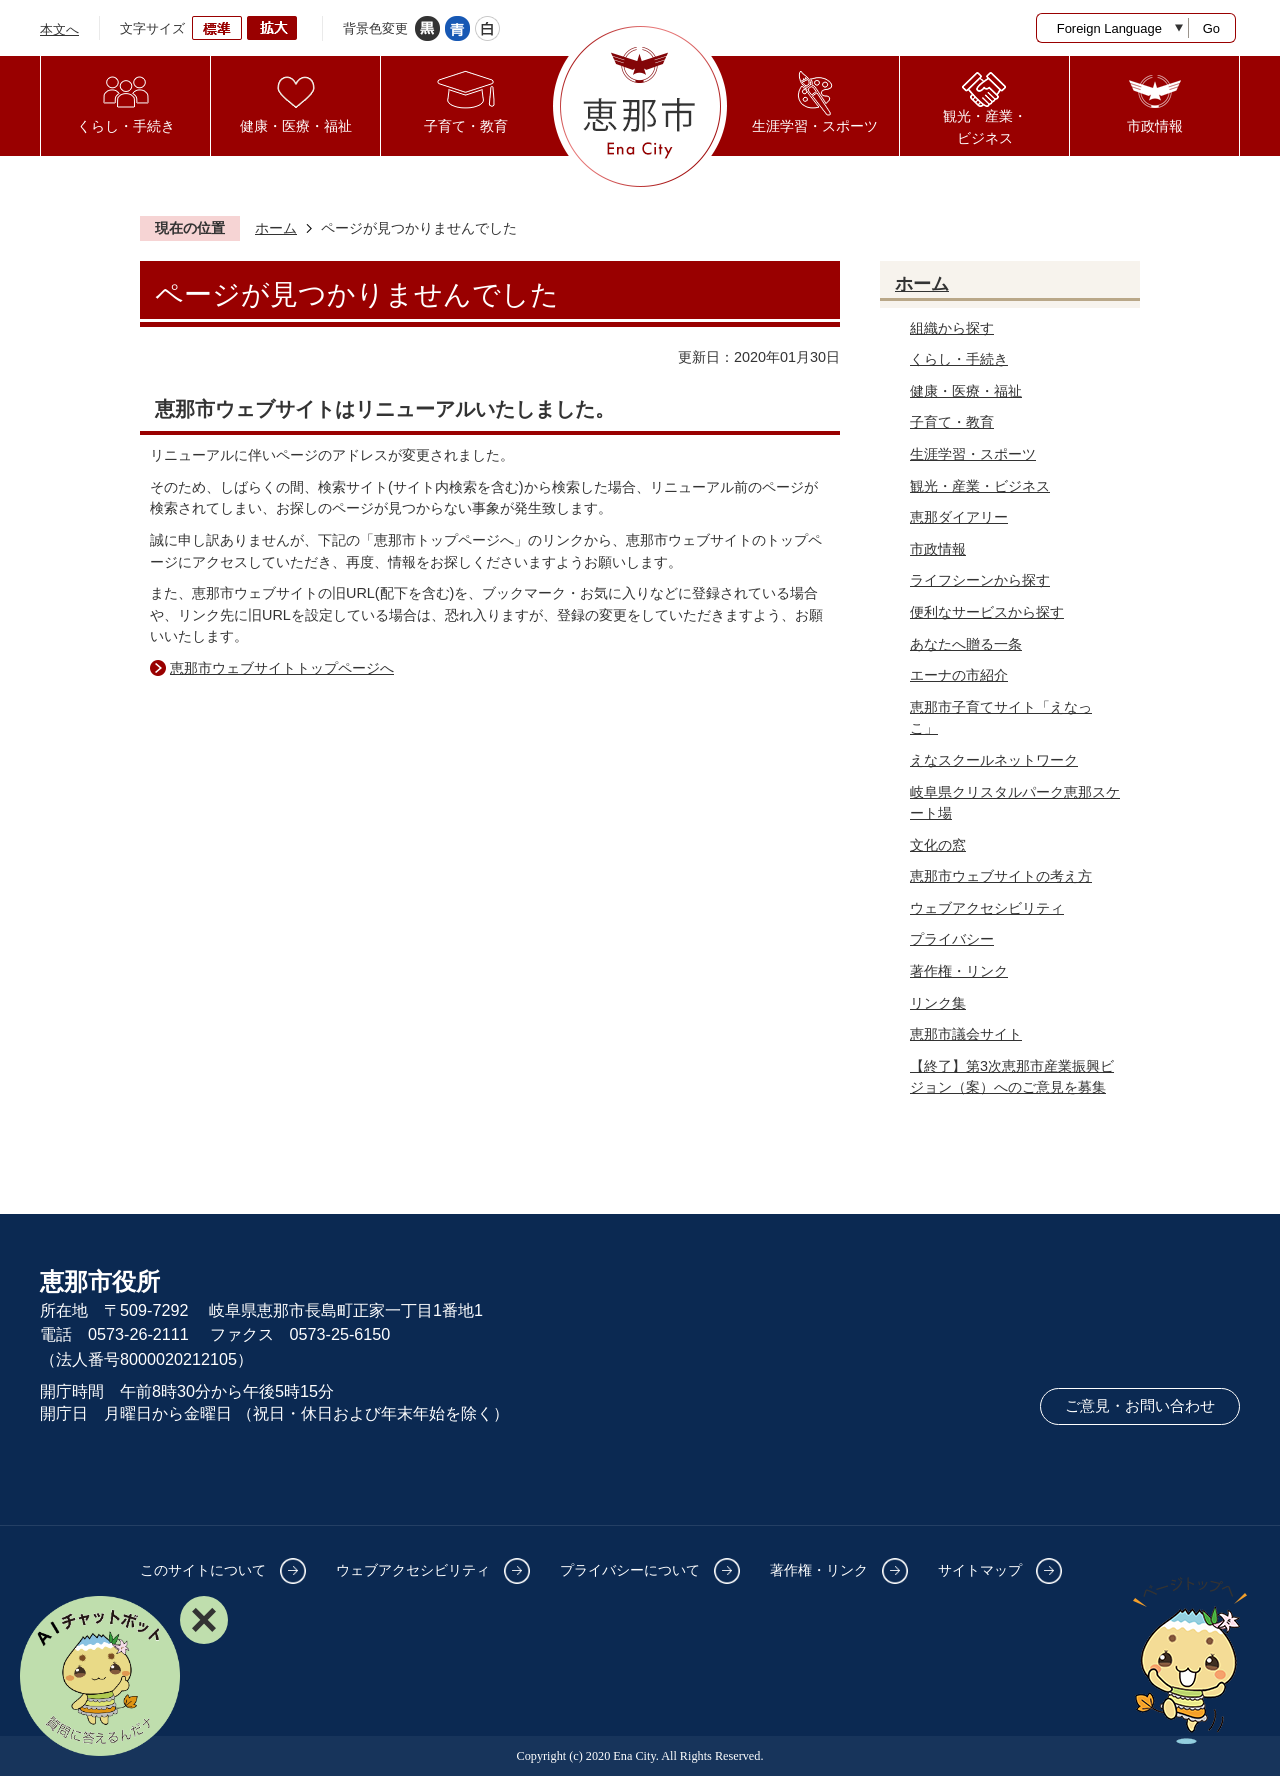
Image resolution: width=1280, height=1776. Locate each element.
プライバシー (952, 939)
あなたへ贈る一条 (966, 644)
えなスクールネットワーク (994, 760)
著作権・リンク (959, 971)
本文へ (59, 29)
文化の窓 (938, 845)
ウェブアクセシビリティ (987, 908)
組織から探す (952, 328)
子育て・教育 (952, 422)
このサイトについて (203, 1570)
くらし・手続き (959, 359)
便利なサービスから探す (987, 612)
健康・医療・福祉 (966, 391)
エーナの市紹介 (959, 675)
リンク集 (938, 1003)
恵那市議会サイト (966, 1034)
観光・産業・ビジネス (980, 486)
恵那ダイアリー (959, 517)
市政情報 (938, 549)
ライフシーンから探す (980, 580)
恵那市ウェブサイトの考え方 (1001, 876)
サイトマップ (980, 1570)
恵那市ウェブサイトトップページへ (282, 668)
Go (1211, 28)
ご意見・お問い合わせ (1140, 1406)
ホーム (276, 228)
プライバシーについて (630, 1570)
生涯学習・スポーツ (973, 454)
